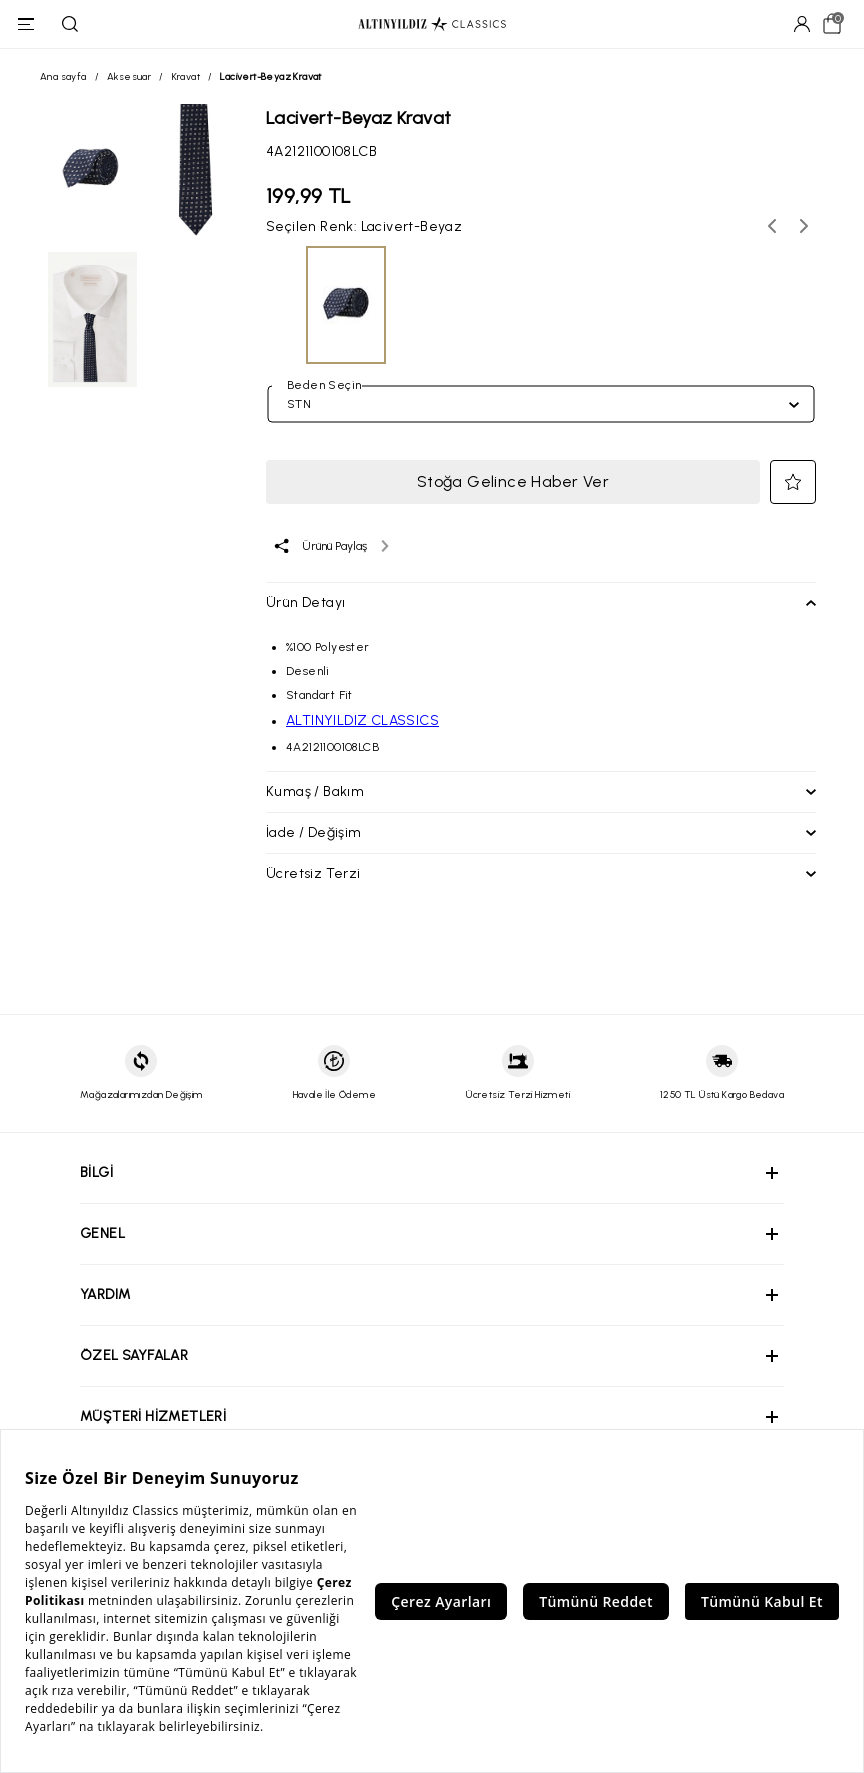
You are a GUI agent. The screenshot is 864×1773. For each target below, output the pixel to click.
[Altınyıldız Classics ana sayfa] (432, 24)
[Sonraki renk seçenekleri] (804, 226)
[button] (793, 482)
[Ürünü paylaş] (330, 546)
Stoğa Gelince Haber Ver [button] (513, 481)
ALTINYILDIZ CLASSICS (362, 720)
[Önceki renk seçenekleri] (772, 226)
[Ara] (70, 24)
